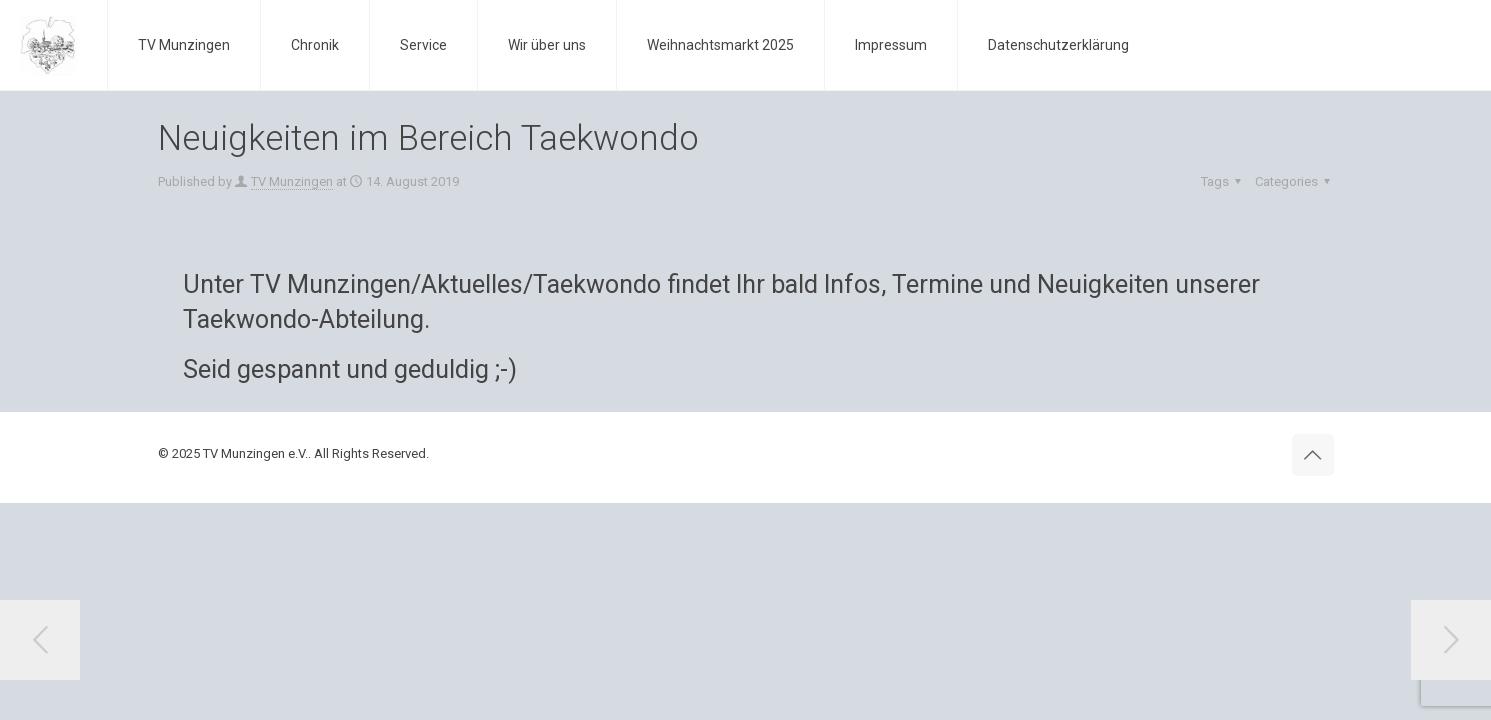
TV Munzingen (292, 181)
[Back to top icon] (1313, 455)
